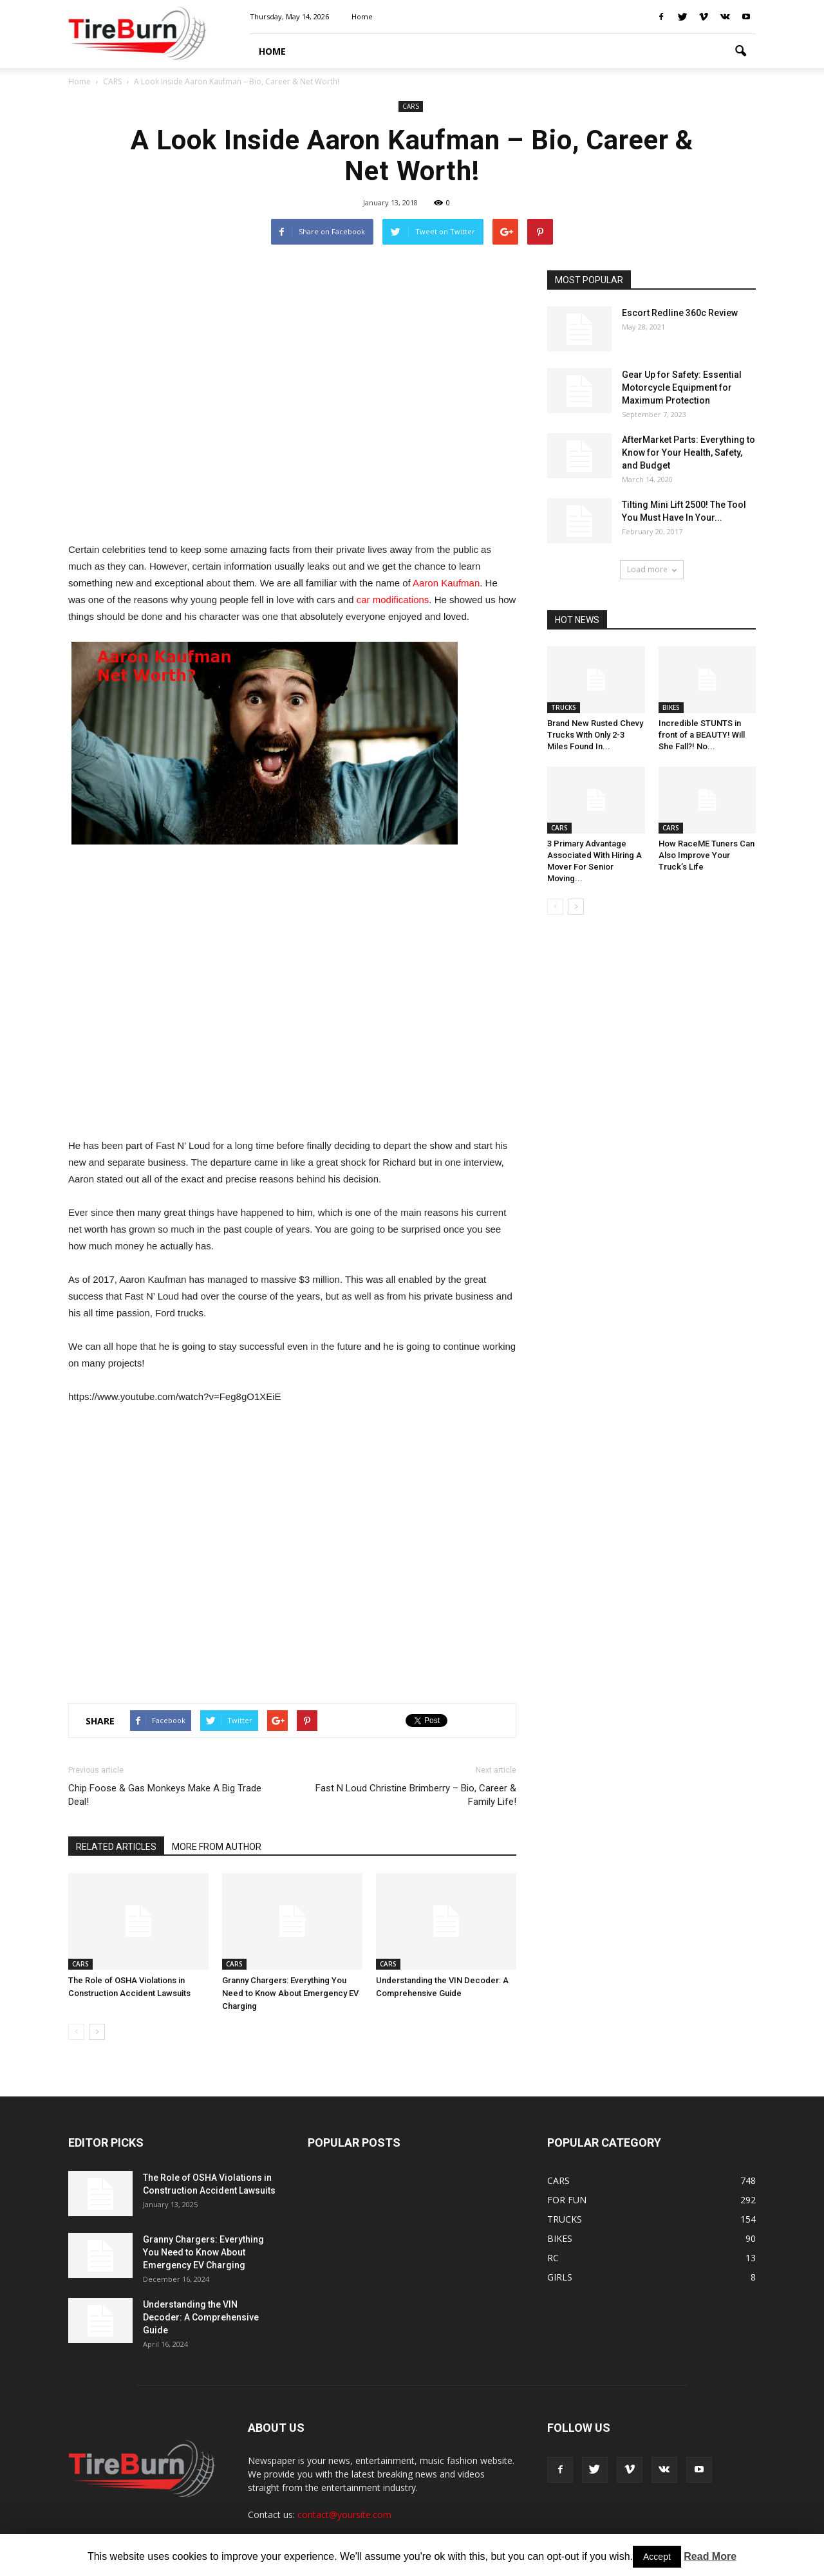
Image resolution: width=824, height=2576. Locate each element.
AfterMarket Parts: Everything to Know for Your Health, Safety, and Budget (688, 452)
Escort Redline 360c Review (680, 313)
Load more (652, 569)
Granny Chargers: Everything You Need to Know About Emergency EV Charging (290, 1993)
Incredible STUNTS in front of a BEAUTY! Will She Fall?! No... (702, 734)
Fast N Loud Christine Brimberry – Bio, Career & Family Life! (415, 1794)
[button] (740, 51)
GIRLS (559, 2277)
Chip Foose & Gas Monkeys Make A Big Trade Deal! (164, 1794)
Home (362, 16)
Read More (710, 2556)
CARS (410, 106)
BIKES (671, 707)
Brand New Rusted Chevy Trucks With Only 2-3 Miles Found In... (595, 734)
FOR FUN (566, 2200)
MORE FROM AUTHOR (216, 1847)
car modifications (393, 599)
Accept (657, 2557)
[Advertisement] (292, 399)
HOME (272, 51)
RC (553, 2258)
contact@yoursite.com (344, 2514)
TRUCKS (563, 707)
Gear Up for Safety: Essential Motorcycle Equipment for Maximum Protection (682, 387)
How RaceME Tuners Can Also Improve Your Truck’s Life (706, 855)
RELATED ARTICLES (116, 1847)
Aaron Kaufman (446, 582)
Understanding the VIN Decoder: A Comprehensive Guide (201, 2317)
